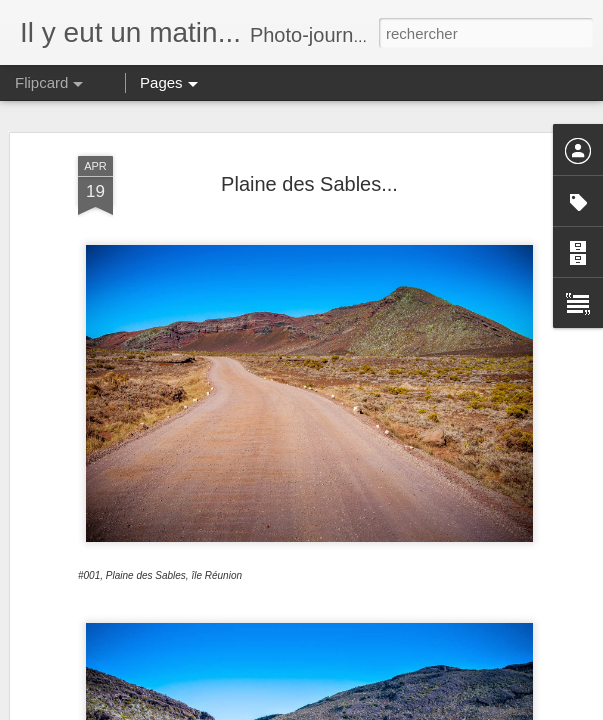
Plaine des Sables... (309, 184)
